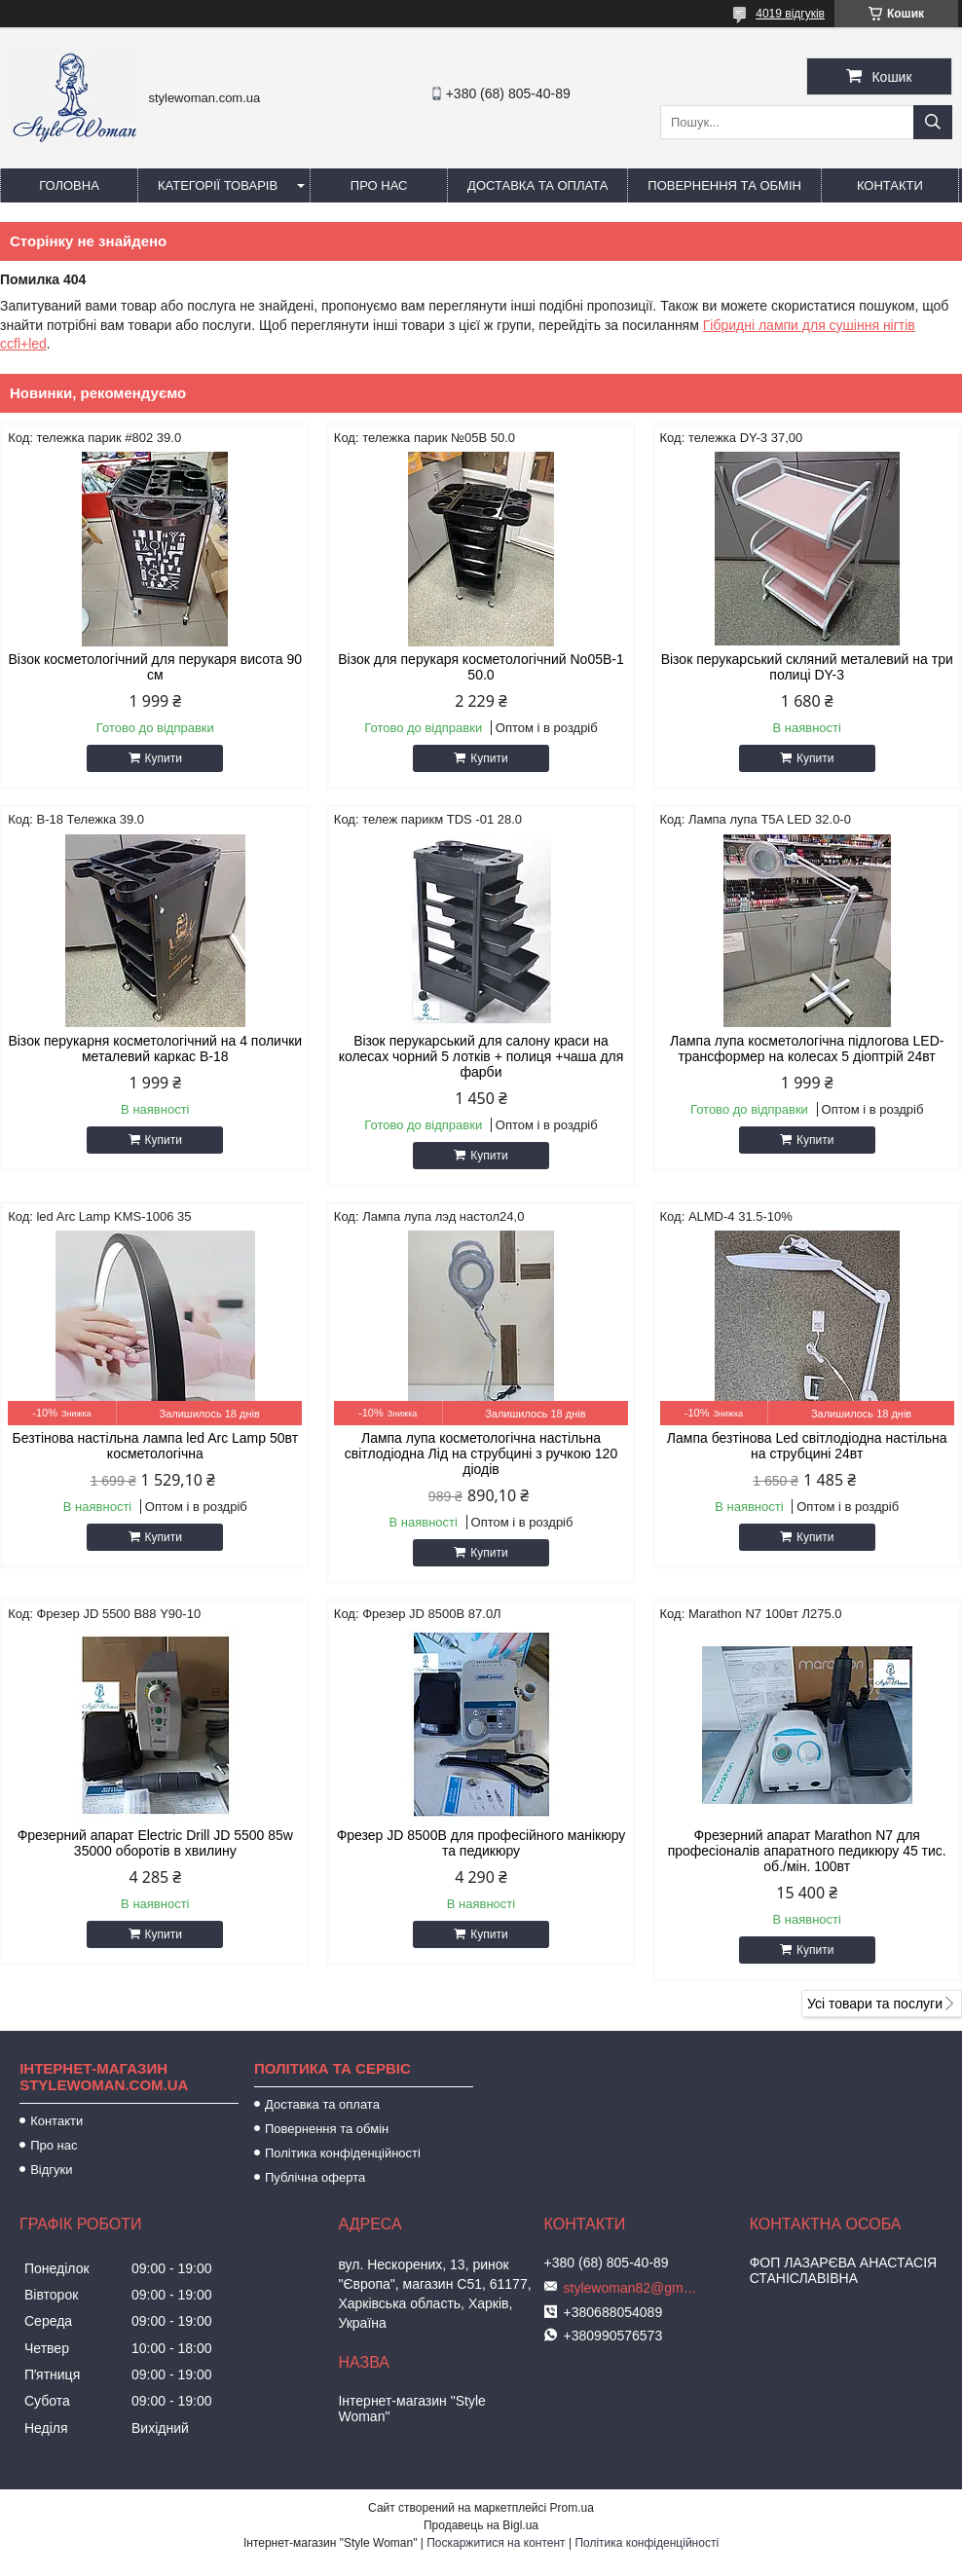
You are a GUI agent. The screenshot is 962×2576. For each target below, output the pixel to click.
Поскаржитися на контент (495, 2543)
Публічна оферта (315, 2177)
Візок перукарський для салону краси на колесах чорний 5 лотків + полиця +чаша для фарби (481, 1056)
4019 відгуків (790, 13)
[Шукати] (932, 122)
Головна (69, 185)
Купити (163, 758)
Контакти (890, 185)
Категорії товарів (218, 185)
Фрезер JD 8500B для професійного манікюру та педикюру (481, 1842)
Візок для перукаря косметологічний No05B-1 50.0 (481, 666)
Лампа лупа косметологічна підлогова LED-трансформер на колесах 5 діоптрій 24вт (807, 1048)
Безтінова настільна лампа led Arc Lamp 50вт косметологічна (156, 1445)
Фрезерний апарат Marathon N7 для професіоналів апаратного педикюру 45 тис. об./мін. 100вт (807, 1850)
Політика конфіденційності (343, 2153)
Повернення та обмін (724, 185)
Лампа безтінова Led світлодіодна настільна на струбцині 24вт (807, 1445)
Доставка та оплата (537, 185)
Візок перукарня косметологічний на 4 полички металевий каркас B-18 (155, 1048)
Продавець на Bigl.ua (481, 2525)
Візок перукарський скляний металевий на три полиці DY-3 (807, 666)
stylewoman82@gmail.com (632, 2288)
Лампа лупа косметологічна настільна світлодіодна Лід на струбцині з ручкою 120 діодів (481, 1453)
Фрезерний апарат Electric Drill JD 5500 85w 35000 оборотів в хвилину (155, 1842)
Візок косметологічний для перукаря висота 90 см (155, 666)
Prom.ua (572, 2508)
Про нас (379, 185)
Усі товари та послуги (875, 2003)
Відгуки (51, 2169)
